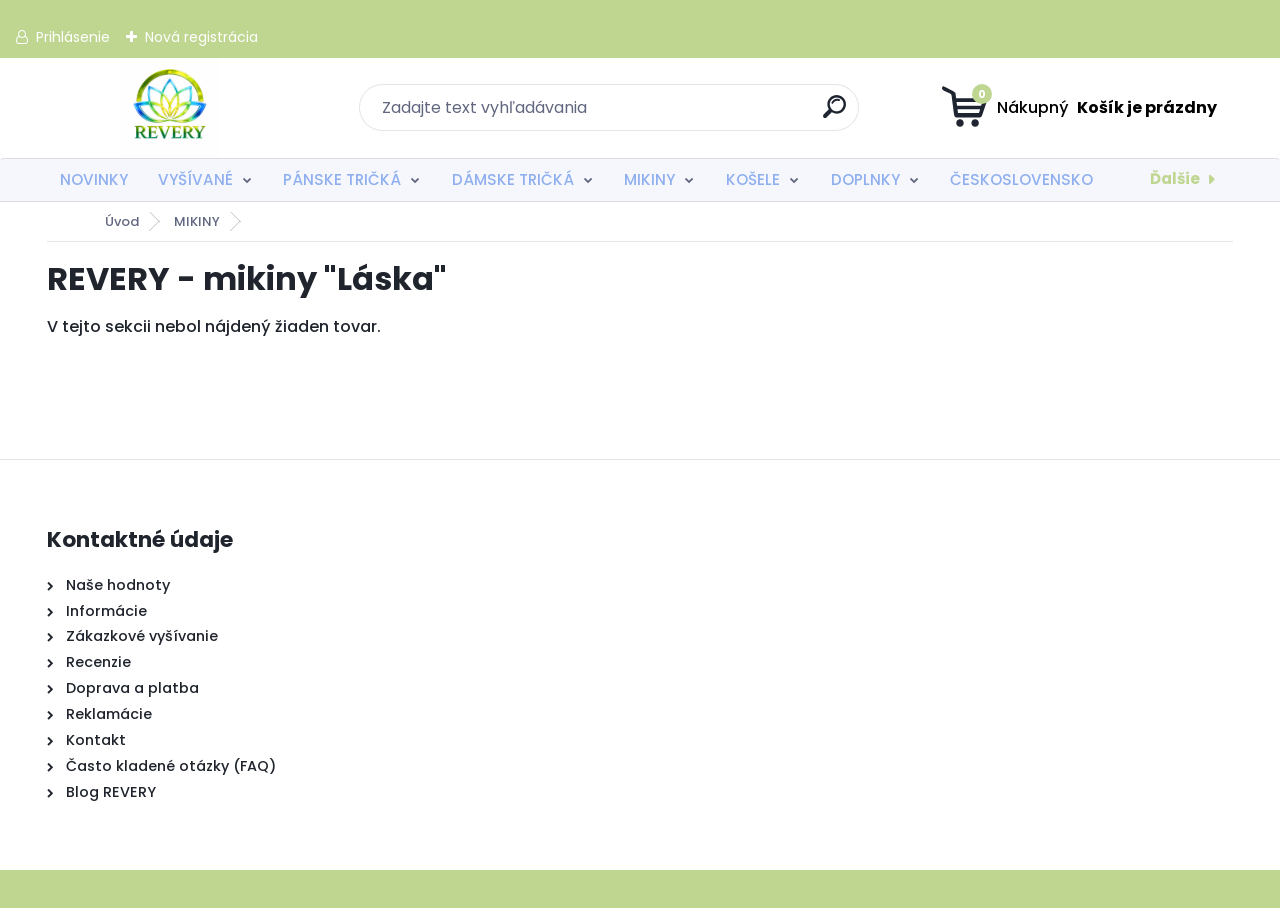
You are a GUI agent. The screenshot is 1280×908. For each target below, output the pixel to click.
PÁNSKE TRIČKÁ (342, 179)
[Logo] (169, 108)
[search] (835, 114)
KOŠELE (753, 179)
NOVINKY (94, 179)
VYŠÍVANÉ (195, 179)
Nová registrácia (201, 37)
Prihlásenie (73, 37)
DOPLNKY (865, 179)
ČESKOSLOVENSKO (1021, 179)
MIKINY (649, 179)
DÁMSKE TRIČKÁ (513, 179)
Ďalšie (1175, 178)
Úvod (122, 221)
